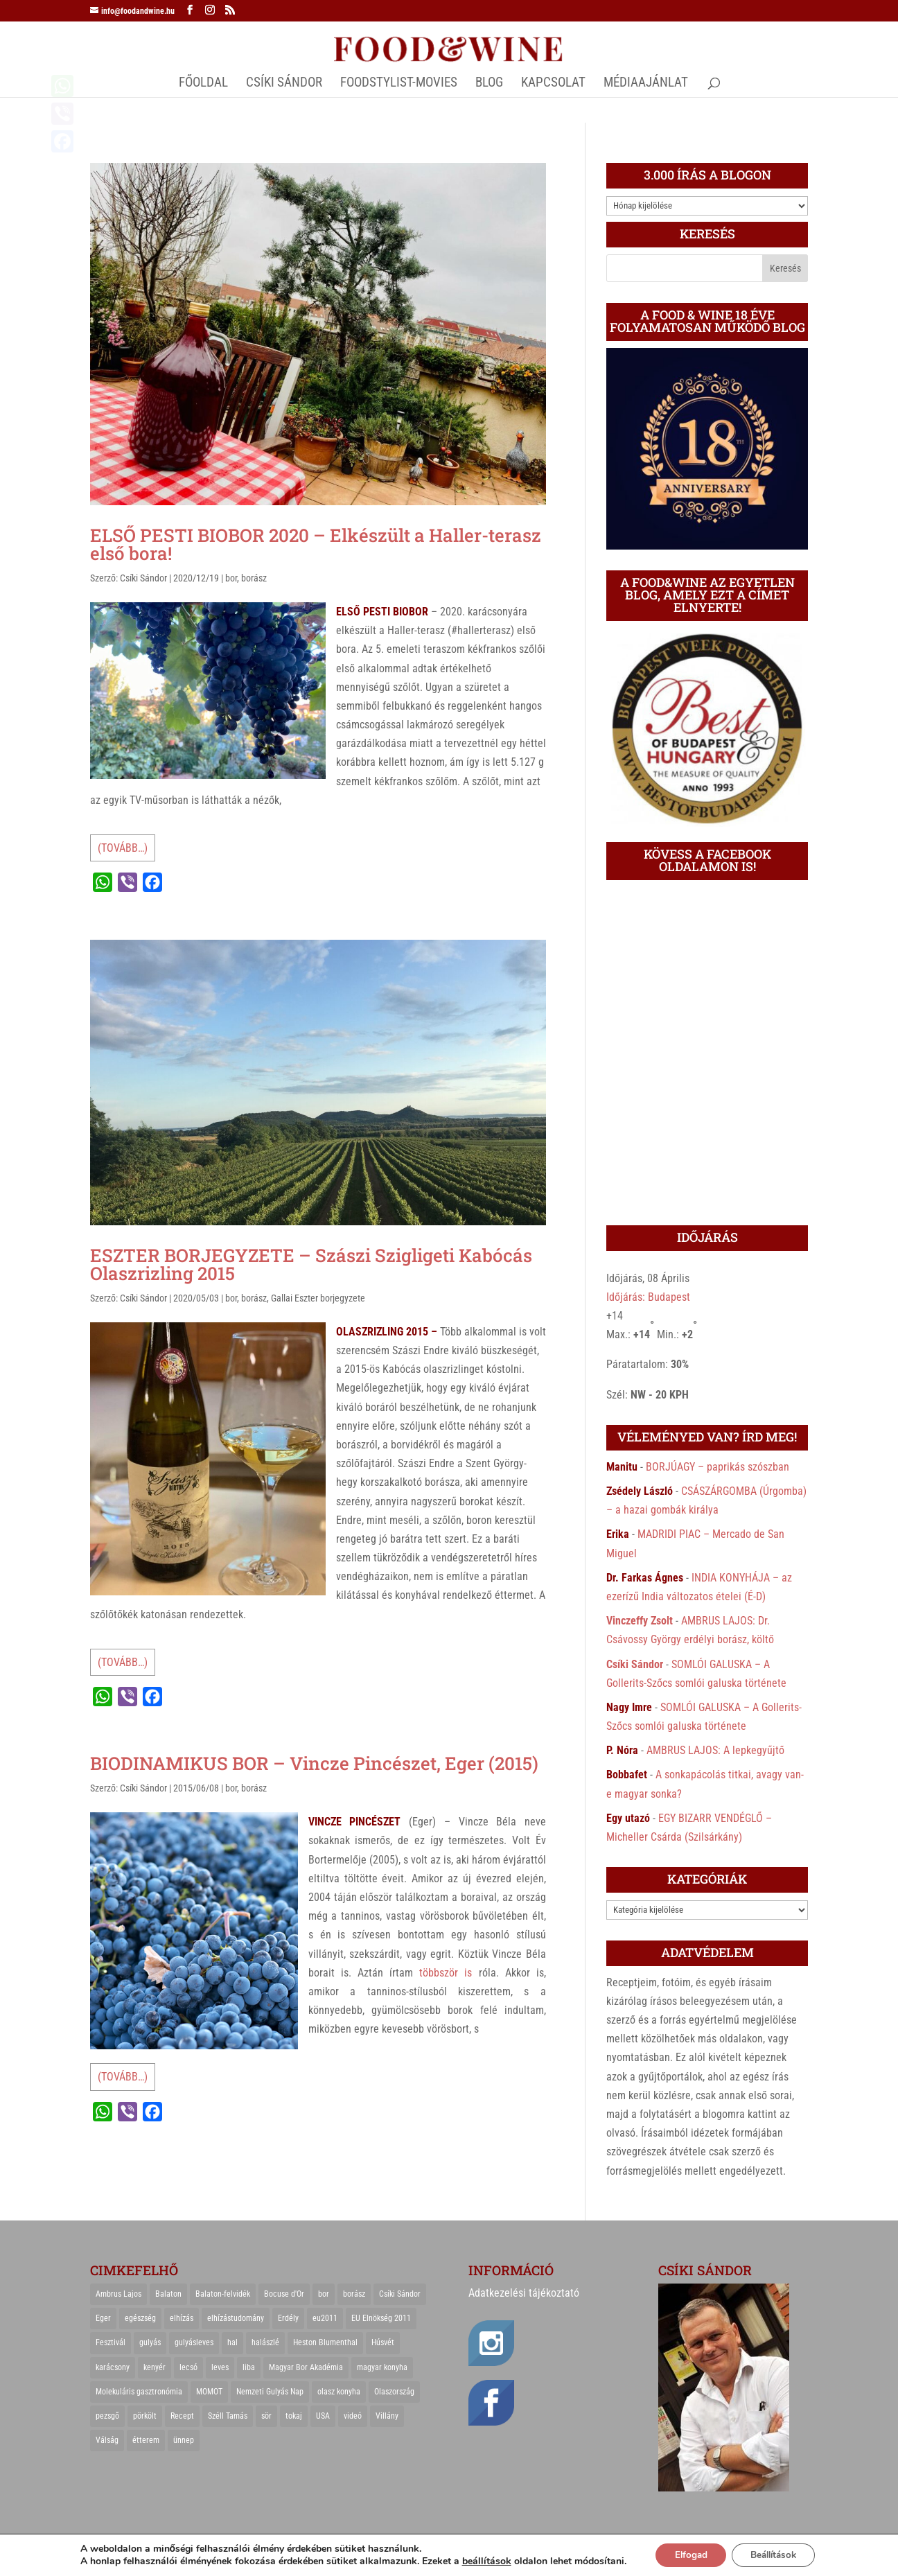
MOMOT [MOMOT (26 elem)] (209, 2392)
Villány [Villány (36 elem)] (387, 2416)
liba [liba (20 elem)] (249, 2367)
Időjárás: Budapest (648, 1297)
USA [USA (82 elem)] (323, 2416)
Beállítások (775, 2554)
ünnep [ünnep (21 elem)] (183, 2440)
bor (231, 578)
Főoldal (203, 84)
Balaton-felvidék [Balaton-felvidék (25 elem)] (222, 2294)
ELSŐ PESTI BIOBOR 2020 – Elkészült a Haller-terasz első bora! (315, 544)
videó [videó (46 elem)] (353, 2416)
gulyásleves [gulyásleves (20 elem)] (194, 2342)
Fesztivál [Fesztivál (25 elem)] (110, 2342)
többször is (445, 1972)
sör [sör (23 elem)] (266, 2416)
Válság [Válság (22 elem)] (107, 2440)
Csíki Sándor (143, 578)
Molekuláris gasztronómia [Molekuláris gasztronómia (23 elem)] (139, 2392)
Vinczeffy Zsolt (639, 1620)
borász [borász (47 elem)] (354, 2294)
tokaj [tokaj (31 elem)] (293, 2416)
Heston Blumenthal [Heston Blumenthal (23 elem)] (325, 2342)
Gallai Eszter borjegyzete (318, 1298)
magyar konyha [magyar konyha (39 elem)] (382, 2367)
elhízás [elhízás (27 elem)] (181, 2318)
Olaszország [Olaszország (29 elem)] (394, 2392)
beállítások (479, 2561)
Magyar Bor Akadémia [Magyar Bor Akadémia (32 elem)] (306, 2367)
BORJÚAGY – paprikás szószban (717, 1466)
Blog (489, 84)
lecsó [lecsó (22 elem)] (188, 2367)
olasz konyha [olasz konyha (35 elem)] (338, 2392)
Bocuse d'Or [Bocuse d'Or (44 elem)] (284, 2294)
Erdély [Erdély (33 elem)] (288, 2318)
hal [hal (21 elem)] (232, 2342)
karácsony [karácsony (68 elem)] (113, 2367)
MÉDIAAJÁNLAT (646, 84)
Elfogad (686, 2554)
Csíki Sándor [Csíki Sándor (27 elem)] (400, 2294)
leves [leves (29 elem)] (220, 2367)
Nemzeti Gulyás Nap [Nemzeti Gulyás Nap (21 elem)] (269, 2392)
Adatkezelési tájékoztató (523, 2292)
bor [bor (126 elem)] (323, 2294)
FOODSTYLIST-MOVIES (398, 84)
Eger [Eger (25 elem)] (103, 2318)
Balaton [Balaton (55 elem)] (168, 2294)
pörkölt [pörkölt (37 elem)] (145, 2416)
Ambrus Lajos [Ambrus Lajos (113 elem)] (118, 2294)
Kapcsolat (553, 84)
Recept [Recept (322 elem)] (182, 2416)
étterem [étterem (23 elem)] (145, 2440)
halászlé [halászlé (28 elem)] (265, 2342)
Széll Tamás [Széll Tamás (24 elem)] (227, 2416)
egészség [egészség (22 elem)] (140, 2318)
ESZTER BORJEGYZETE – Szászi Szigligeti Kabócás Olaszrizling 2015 (311, 1264)
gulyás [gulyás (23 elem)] (150, 2342)
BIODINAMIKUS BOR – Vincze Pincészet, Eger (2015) (314, 1763)
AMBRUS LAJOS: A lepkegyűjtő (715, 1750)
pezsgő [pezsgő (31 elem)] (107, 2416)
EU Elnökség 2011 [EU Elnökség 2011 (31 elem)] (381, 2318)
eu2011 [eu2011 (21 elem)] (324, 2318)
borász (254, 578)
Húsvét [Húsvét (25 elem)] (382, 2342)
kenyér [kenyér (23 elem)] (154, 2367)
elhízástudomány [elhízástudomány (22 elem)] (235, 2318)
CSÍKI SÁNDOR (284, 84)
